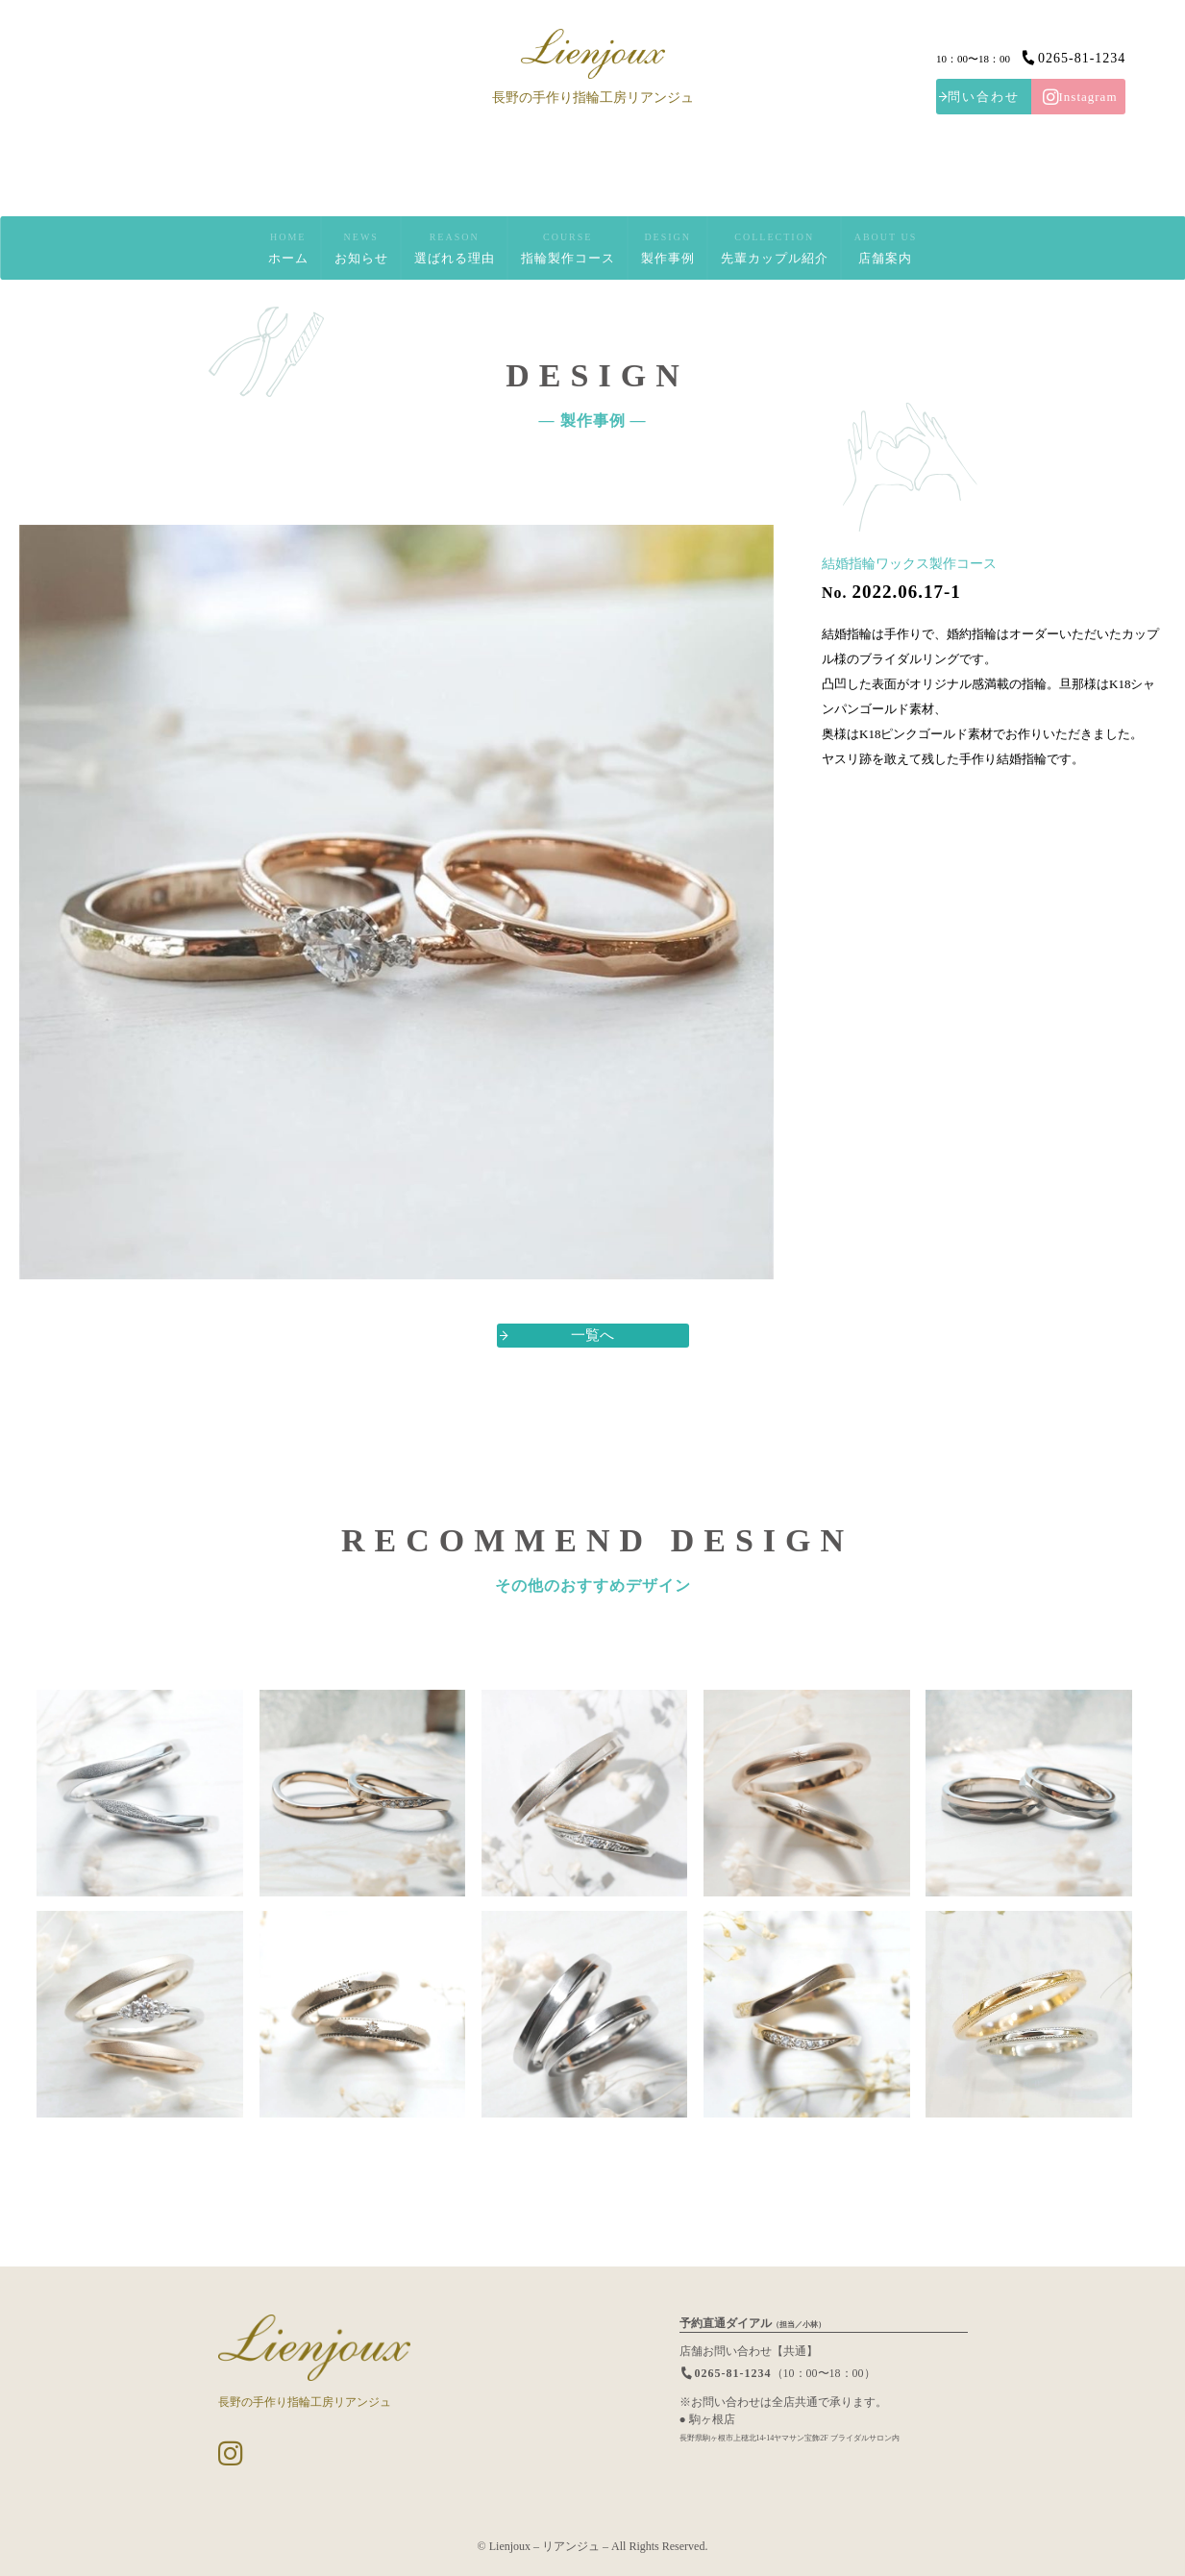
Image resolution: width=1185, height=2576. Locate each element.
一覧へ (592, 1335)
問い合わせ (984, 96)
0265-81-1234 (1073, 57)
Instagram (1080, 96)
